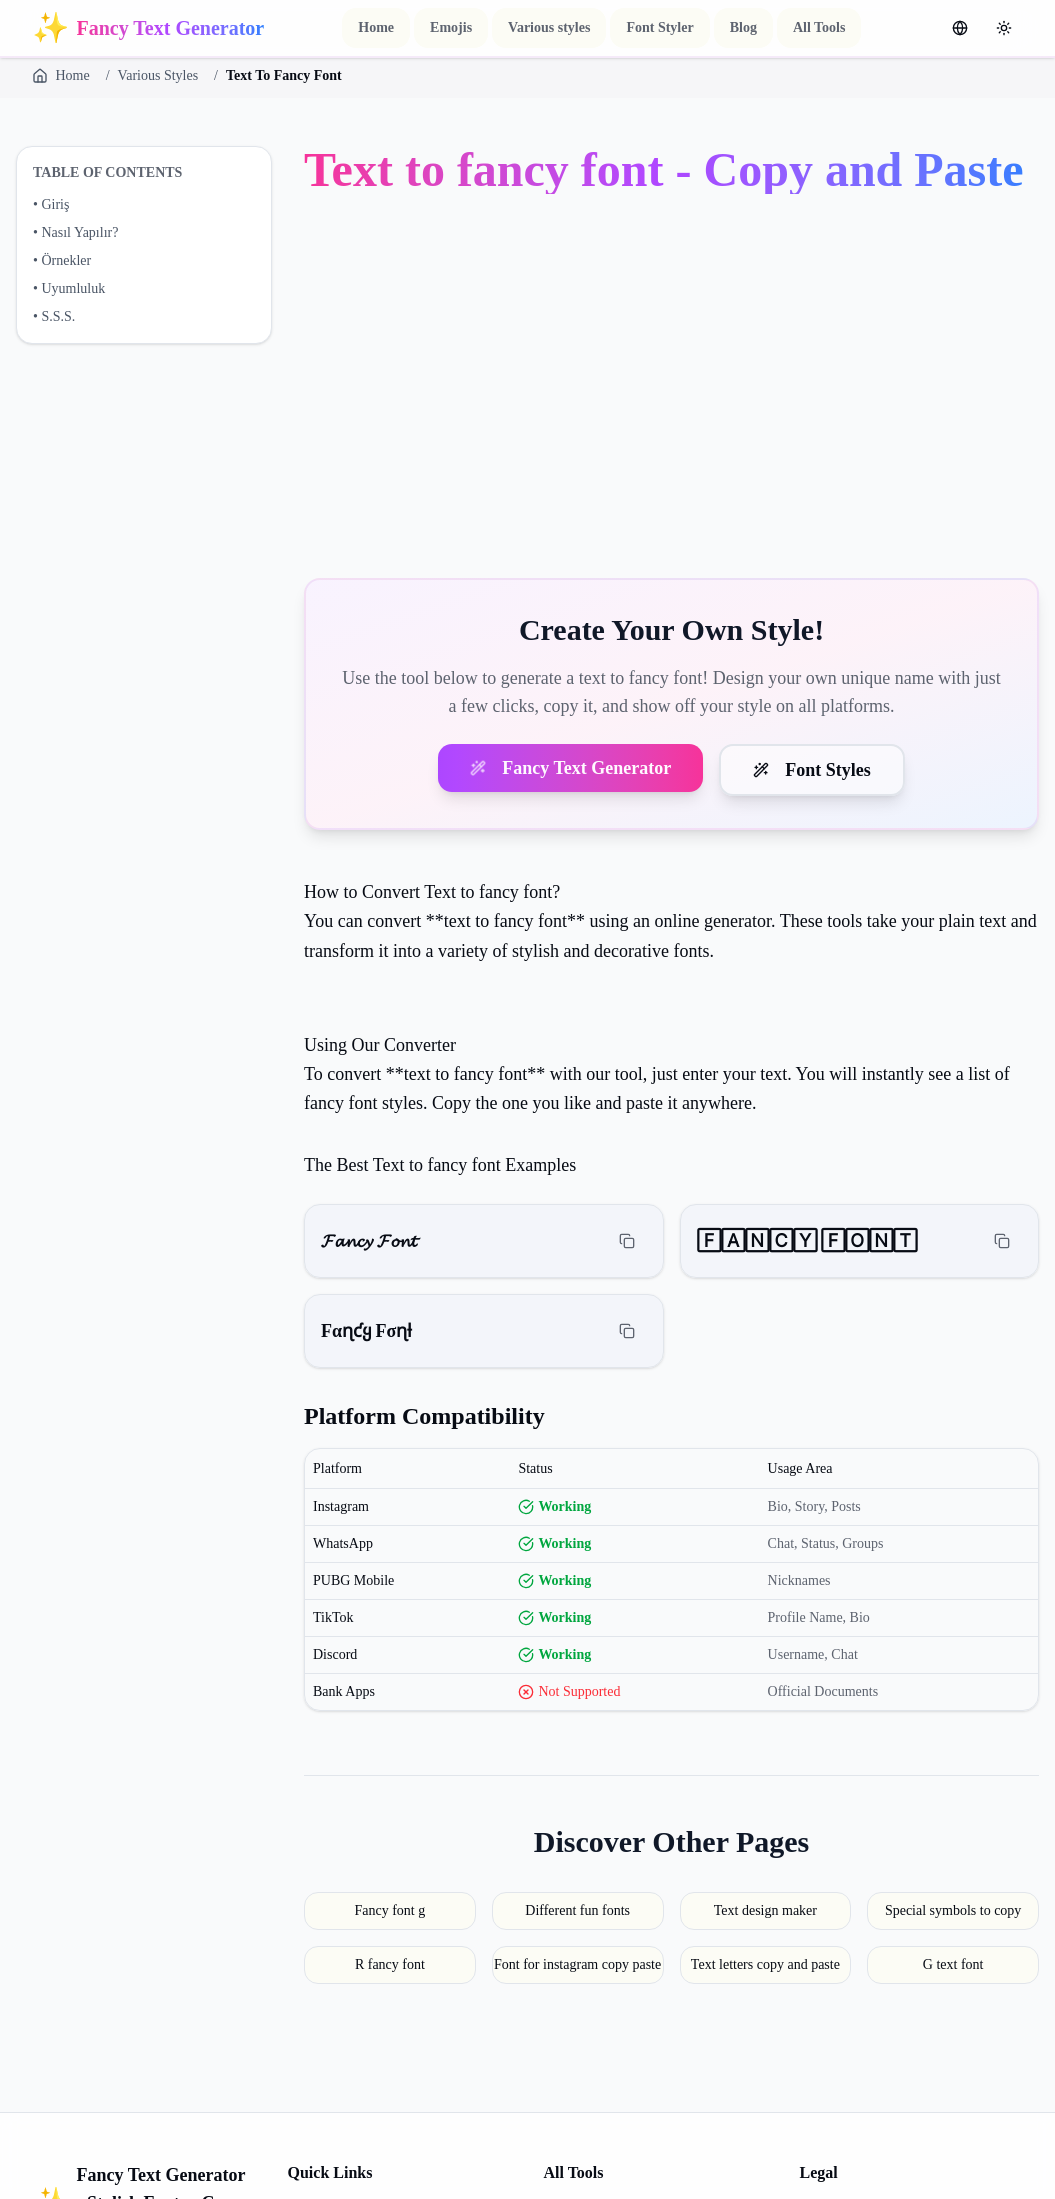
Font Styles (812, 770)
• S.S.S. (54, 316)
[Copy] (627, 1241)
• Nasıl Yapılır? (75, 232)
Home (376, 27)
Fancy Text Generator (570, 768)
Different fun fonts (577, 1910)
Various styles (549, 27)
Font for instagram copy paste (577, 1964)
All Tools (819, 27)
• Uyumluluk (69, 288)
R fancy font (390, 1964)
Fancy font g (389, 1910)
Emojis (451, 27)
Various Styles (158, 75)
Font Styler (659, 27)
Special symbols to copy (953, 1910)
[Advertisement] (671, 390)
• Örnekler (62, 260)
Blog (743, 27)
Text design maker (765, 1910)
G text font (953, 1964)
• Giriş (51, 204)
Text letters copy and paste (765, 1964)
